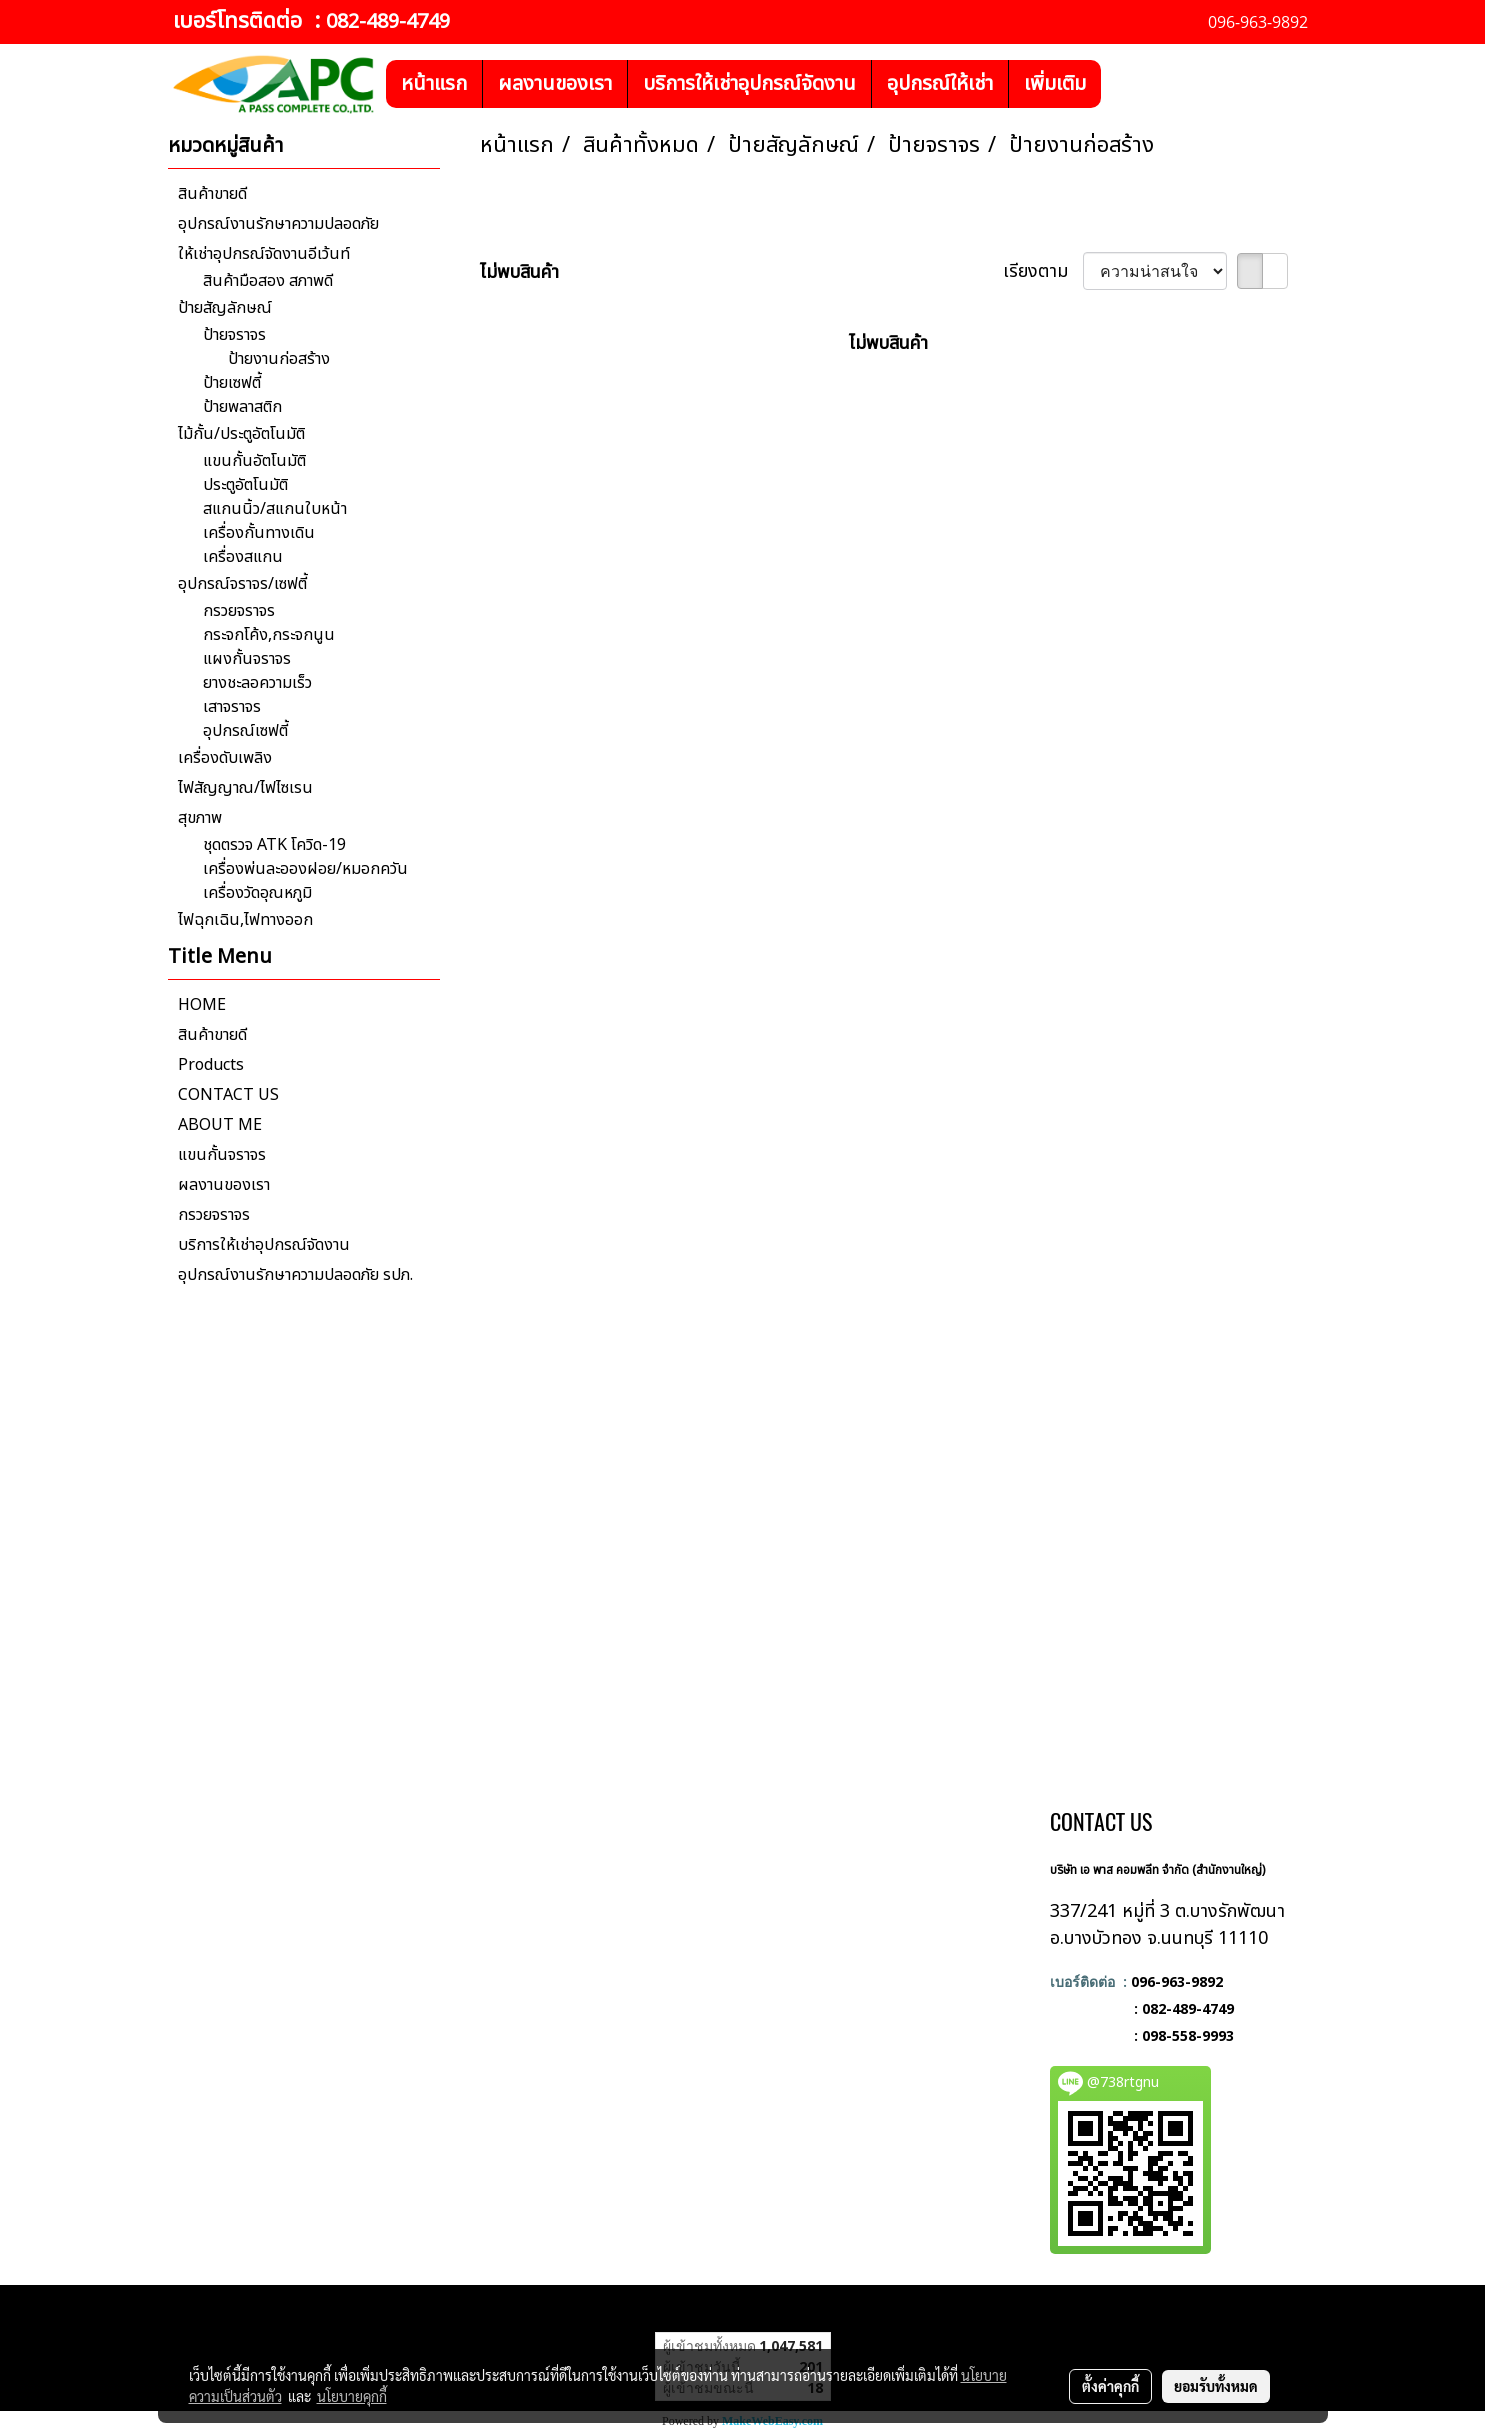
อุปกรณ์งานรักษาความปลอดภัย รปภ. (295, 1275)
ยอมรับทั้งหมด (1216, 2386)
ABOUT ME (220, 1125)
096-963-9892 (1177, 1981)
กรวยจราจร (239, 611)
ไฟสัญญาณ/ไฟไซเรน (245, 788)
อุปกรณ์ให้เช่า (940, 84)
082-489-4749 (388, 22)
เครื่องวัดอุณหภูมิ (257, 893)
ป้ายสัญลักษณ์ (225, 308)
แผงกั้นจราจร (247, 659)
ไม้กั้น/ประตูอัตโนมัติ (241, 434)
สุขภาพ (200, 818)
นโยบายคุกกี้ (352, 2396)
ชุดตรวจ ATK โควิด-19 (274, 845)
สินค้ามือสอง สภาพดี (268, 281)
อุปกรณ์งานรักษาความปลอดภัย (278, 224)
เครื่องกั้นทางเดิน (259, 533)
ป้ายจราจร (234, 335)
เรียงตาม (1043, 271)
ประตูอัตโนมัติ (245, 485)
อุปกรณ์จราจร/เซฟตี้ (242, 584)
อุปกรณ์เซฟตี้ (245, 731)
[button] (1119, 84)
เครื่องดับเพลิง (225, 758)
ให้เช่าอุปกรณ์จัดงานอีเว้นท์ (264, 254)
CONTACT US (228, 1095)
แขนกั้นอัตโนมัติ (254, 461)
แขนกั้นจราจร (222, 1155)
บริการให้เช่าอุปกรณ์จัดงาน (749, 84)
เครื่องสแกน (243, 557)
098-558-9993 (1188, 2035)
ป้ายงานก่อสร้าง (279, 359)
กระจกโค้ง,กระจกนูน (269, 635)
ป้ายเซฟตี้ (232, 383)
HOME (202, 1005)
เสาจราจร (232, 707)
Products (211, 1065)
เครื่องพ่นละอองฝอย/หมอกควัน (305, 869)
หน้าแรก (434, 84)
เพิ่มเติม (1055, 84)
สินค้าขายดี (212, 194)
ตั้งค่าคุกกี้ (1110, 2386)
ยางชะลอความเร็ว (257, 683)
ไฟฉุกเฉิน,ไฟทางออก (245, 920)
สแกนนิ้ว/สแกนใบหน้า (275, 509)
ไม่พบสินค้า (519, 272)
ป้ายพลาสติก (242, 407)
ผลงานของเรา (555, 84)
